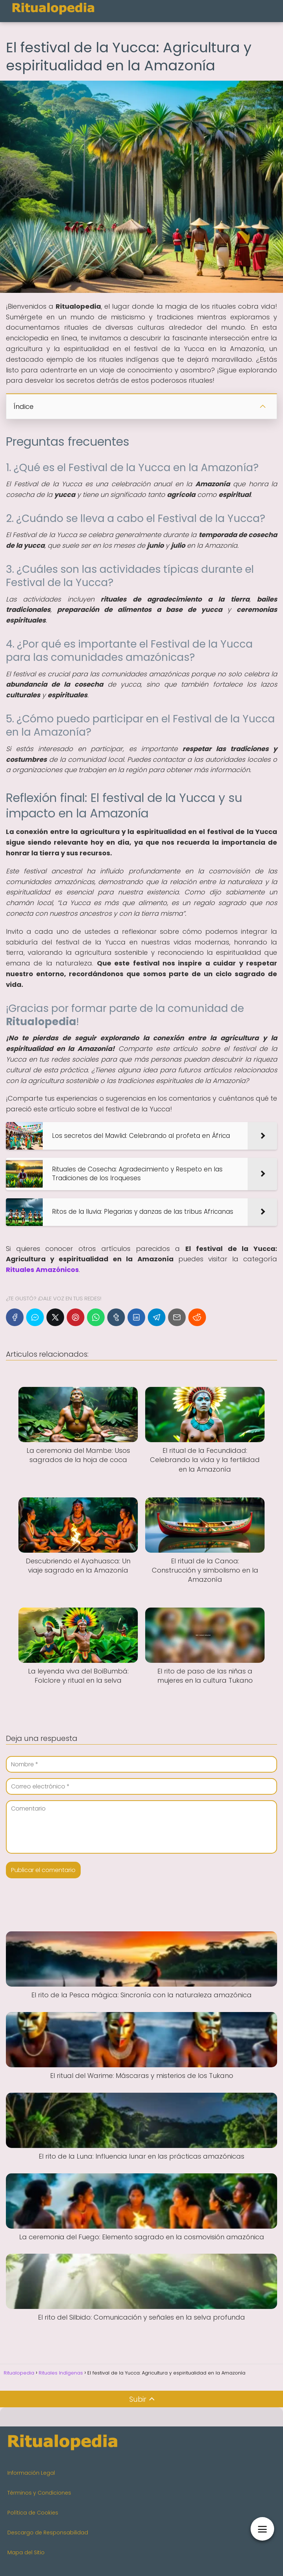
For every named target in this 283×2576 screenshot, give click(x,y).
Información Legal (31, 2473)
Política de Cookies (32, 2512)
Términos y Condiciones (39, 2492)
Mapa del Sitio (26, 2552)
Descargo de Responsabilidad (47, 2532)
